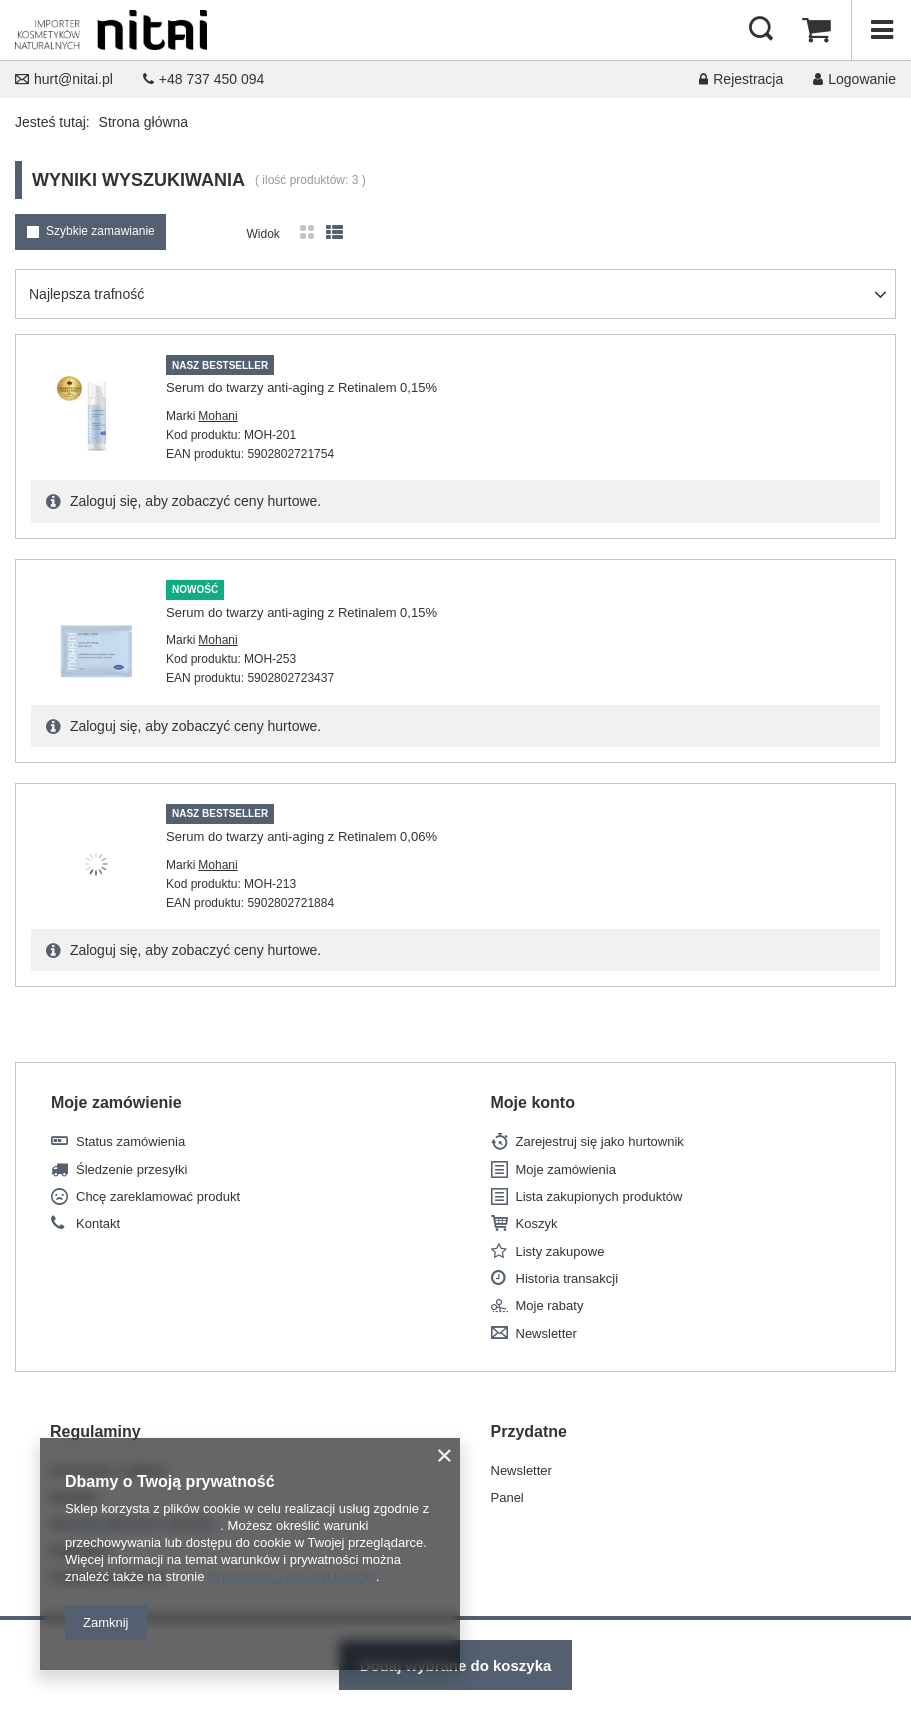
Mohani (217, 416)
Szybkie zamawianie (100, 231)
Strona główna (144, 122)
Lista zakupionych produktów (599, 1196)
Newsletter (546, 1333)
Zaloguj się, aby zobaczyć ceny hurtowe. (193, 501)
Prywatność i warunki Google (292, 1576)
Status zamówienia (130, 1141)
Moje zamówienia (566, 1169)
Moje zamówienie (116, 1102)
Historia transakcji (567, 1278)
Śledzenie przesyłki (131, 1169)
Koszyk (537, 1223)
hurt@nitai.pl (64, 79)
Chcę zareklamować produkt (158, 1196)
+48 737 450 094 (204, 79)
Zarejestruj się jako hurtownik (600, 1141)
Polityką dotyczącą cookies (142, 1525)
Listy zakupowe (560, 1251)
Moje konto (533, 1102)
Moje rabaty (550, 1305)
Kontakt (98, 1223)
